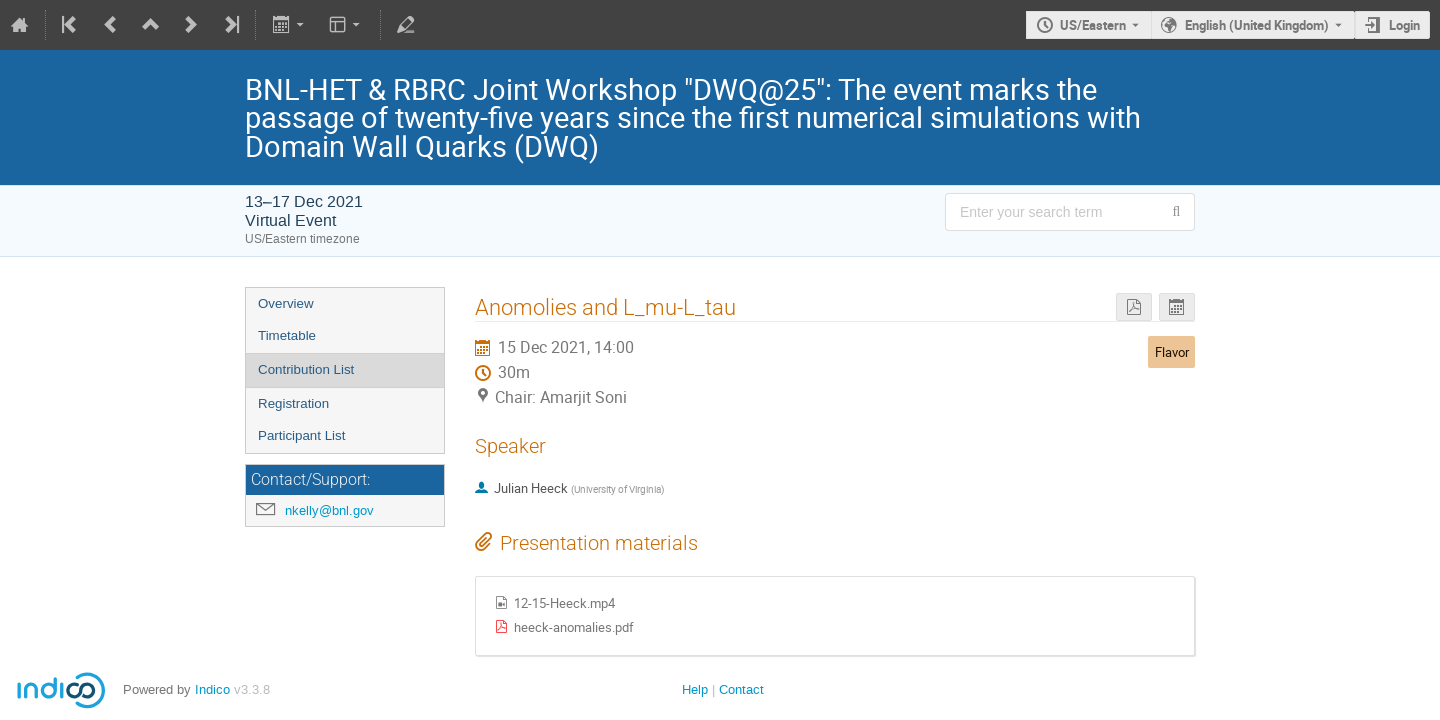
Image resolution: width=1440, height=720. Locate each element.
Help (695, 689)
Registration (293, 403)
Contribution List (306, 369)
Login (1404, 25)
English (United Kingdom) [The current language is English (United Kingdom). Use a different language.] (1257, 25)
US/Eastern (1093, 25)
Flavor (1172, 352)
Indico (212, 689)
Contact (741, 689)
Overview (286, 303)
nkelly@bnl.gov (329, 510)
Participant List (301, 435)
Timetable (287, 335)
